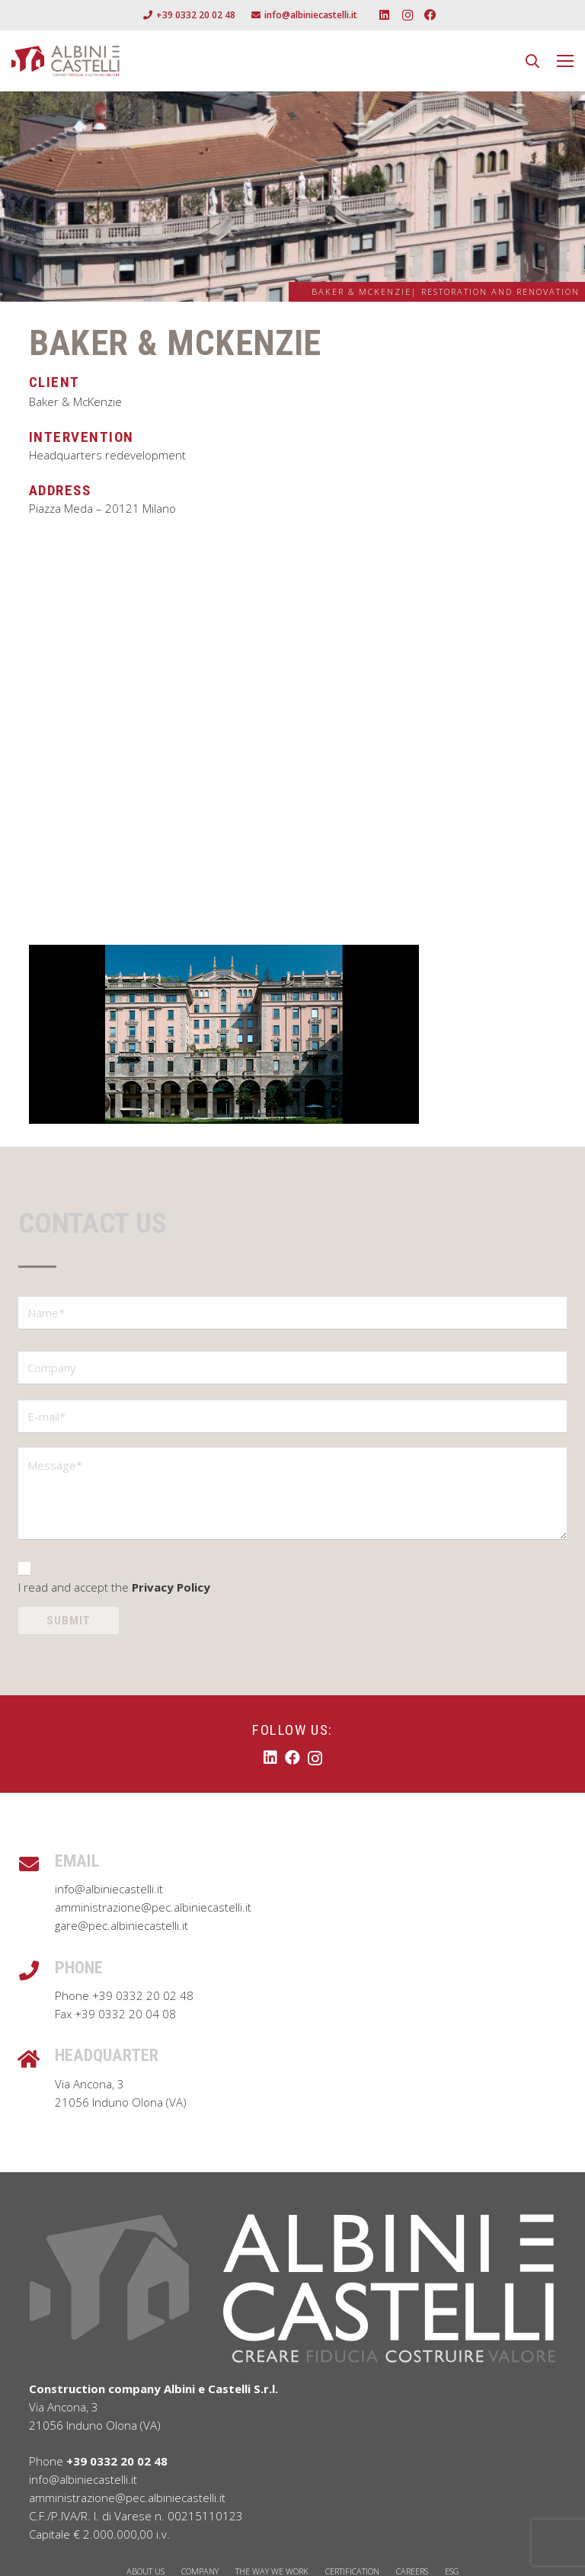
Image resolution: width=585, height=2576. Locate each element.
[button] (532, 61)
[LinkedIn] (384, 15)
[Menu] (565, 61)
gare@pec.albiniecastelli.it (121, 1925)
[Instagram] (407, 15)
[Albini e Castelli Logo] (65, 61)
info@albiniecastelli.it (109, 1888)
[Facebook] (430, 15)
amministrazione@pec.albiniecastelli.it (153, 1907)
